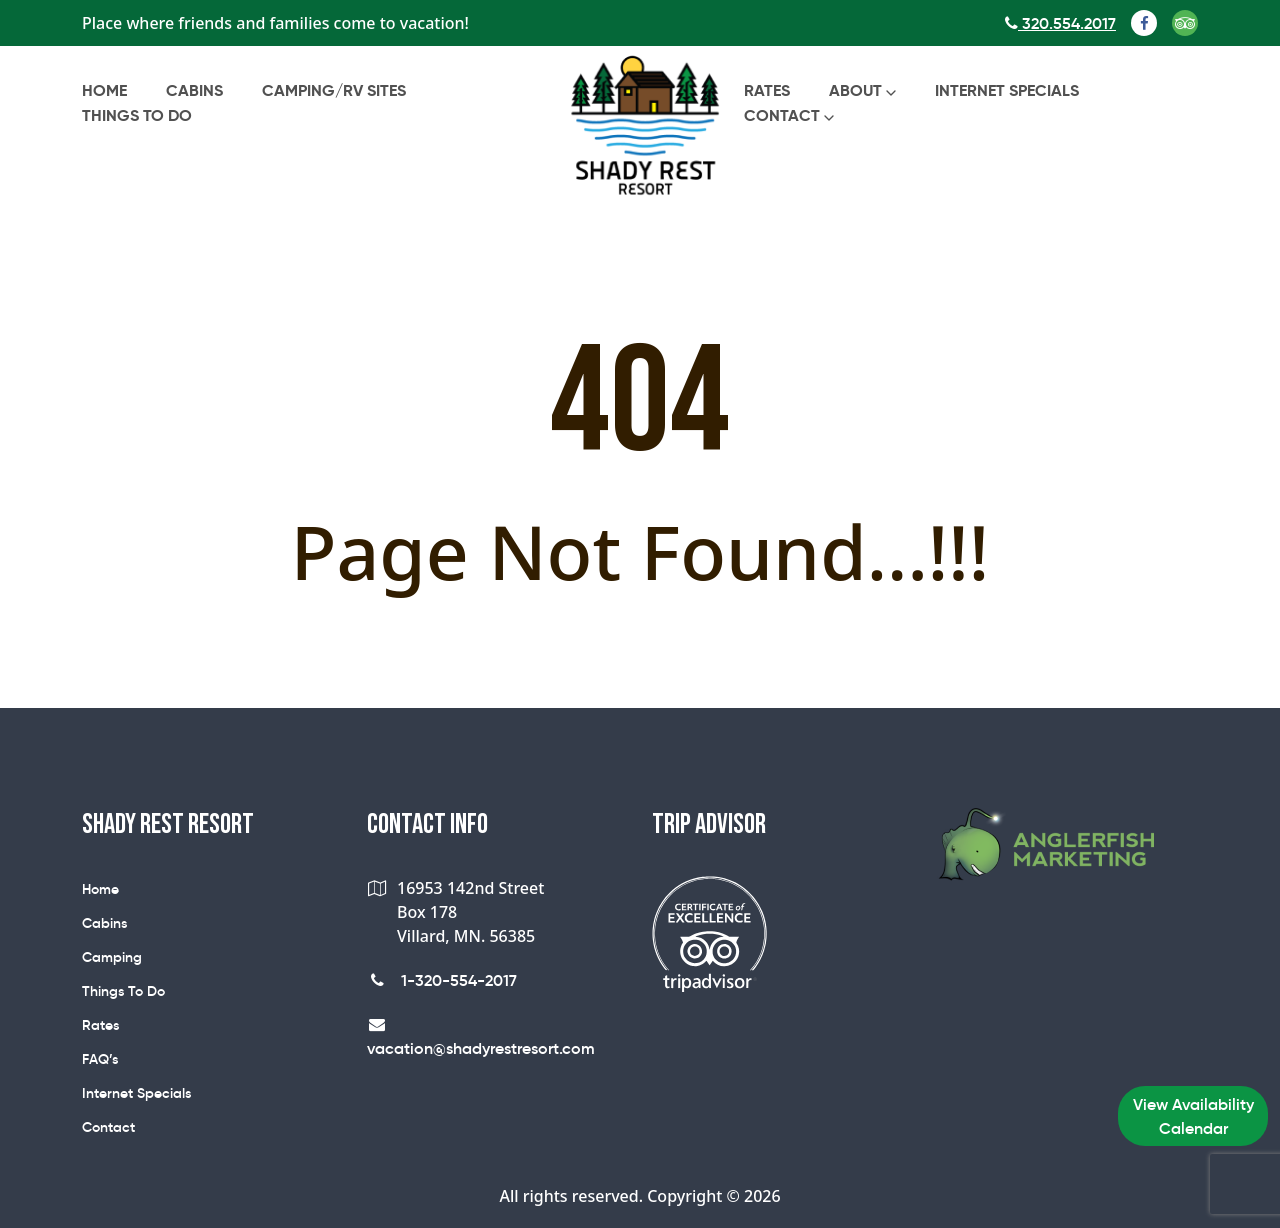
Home (104, 90)
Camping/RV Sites (334, 90)
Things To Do (137, 115)
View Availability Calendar (1193, 1116)
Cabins (194, 90)
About (855, 90)
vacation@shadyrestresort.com (481, 1037)
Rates (767, 90)
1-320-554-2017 (442, 980)
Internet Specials (1007, 90)
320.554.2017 (1060, 23)
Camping (112, 957)
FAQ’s (100, 1059)
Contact (782, 115)
